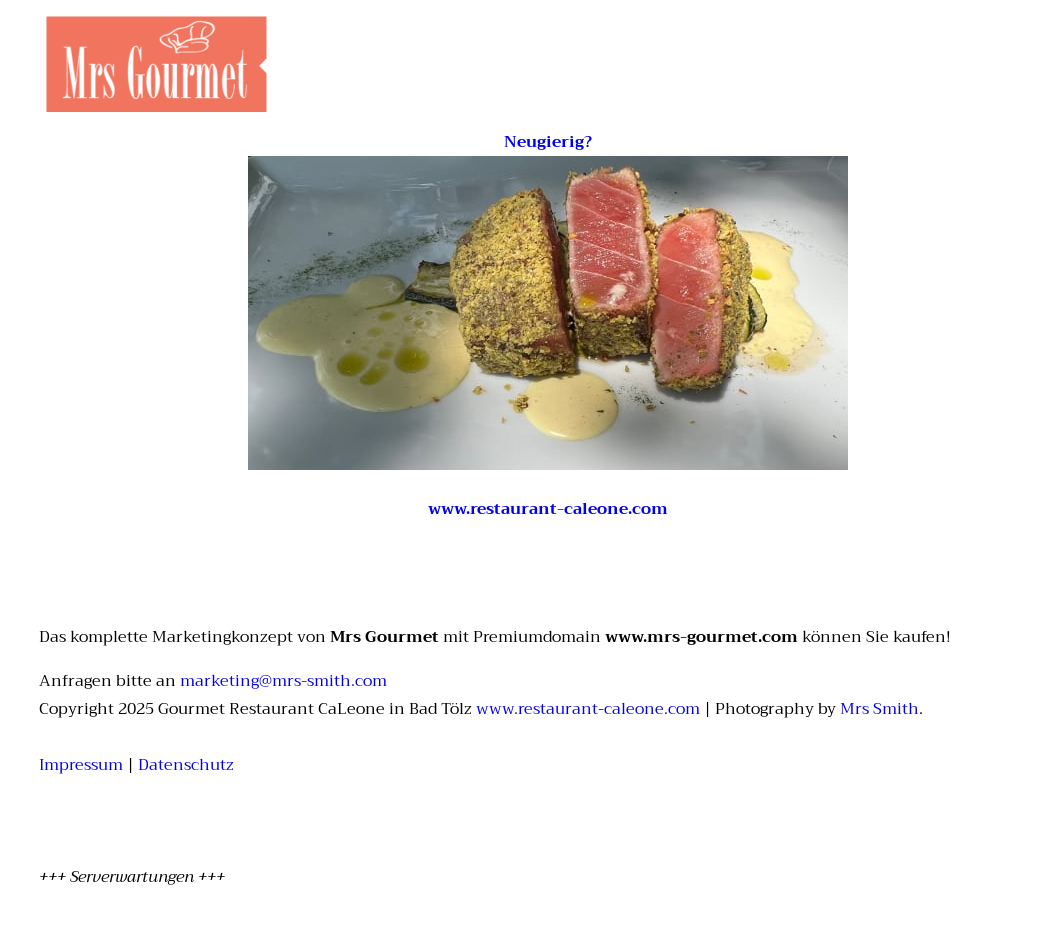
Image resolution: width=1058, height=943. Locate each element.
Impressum (81, 765)
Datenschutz (186, 765)
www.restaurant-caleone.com (588, 709)
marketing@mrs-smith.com (283, 681)
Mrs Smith (879, 709)
